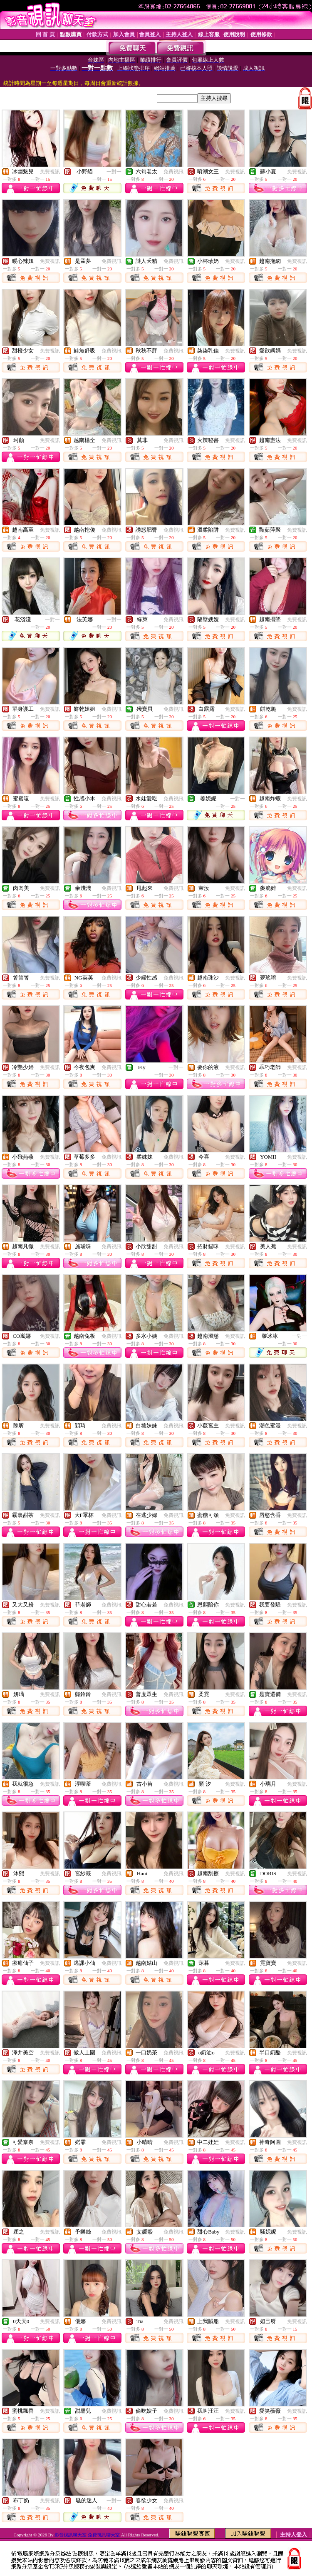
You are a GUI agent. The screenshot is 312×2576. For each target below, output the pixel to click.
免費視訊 (50, 172)
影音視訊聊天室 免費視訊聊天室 (87, 2534)
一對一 (113, 172)
